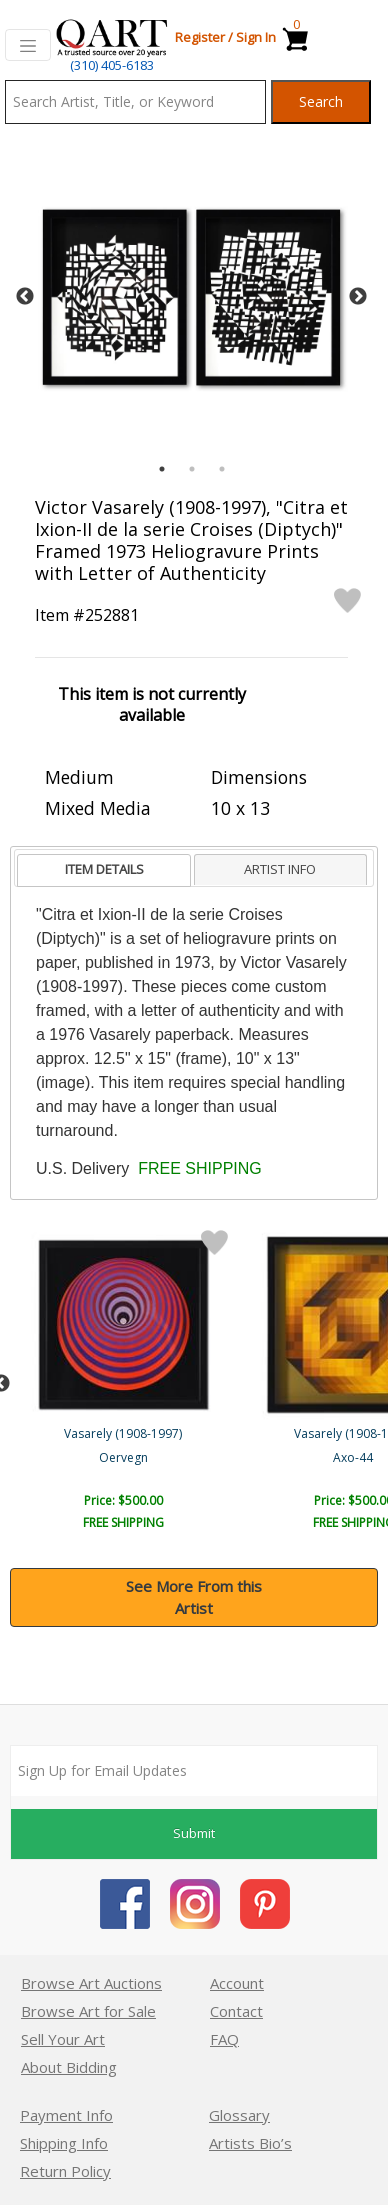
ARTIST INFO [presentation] (280, 869)
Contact (236, 2011)
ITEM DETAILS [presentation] (104, 869)
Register (200, 37)
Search (321, 101)
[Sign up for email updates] (194, 1771)
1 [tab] (162, 469)
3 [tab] (222, 469)
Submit (194, 1833)
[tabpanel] (191, 297)
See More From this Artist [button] (194, 1597)
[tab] (104, 870)
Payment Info (66, 2115)
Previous (25, 297)
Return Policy (65, 2171)
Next (358, 297)
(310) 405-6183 (112, 65)
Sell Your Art (63, 2039)
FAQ (224, 2039)
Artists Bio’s (250, 2143)
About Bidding (69, 2067)
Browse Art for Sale (88, 2011)
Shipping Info (64, 2143)
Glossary (239, 2115)
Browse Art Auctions (91, 1983)
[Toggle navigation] (28, 45)
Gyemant (125, 1457)
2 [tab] (192, 469)
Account (237, 1983)
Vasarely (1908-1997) (125, 1433)
